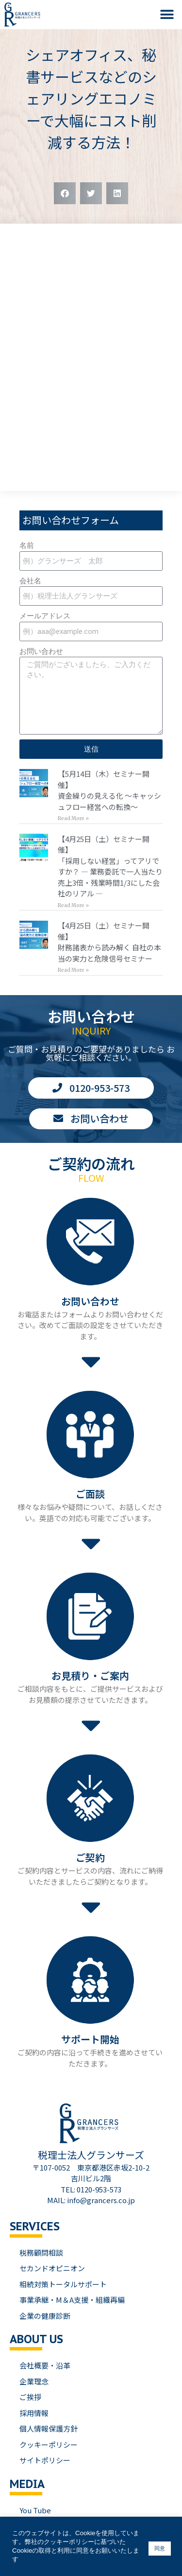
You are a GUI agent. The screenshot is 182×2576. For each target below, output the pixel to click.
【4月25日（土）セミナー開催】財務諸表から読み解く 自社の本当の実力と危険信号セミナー (109, 942)
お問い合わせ (41, 651)
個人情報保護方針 (48, 2428)
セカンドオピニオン (52, 2268)
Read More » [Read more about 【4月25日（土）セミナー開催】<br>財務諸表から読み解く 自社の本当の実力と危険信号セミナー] (73, 970)
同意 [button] (159, 2548)
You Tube (35, 2510)
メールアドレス (44, 616)
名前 (26, 545)
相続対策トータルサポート (63, 2284)
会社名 (30, 581)
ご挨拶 (30, 2397)
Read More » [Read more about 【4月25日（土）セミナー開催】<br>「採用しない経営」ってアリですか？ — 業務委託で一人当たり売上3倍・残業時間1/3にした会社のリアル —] (73, 905)
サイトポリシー (44, 2460)
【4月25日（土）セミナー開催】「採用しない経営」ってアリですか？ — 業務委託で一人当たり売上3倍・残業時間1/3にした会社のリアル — (110, 866)
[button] (167, 15)
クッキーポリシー (48, 2444)
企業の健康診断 (44, 2316)
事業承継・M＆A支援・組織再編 (72, 2300)
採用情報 (34, 2413)
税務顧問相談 (41, 2252)
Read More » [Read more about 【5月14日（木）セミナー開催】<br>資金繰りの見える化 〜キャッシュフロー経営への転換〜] (73, 818)
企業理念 (34, 2381)
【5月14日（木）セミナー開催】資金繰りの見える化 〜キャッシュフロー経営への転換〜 (109, 790)
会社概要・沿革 (44, 2365)
